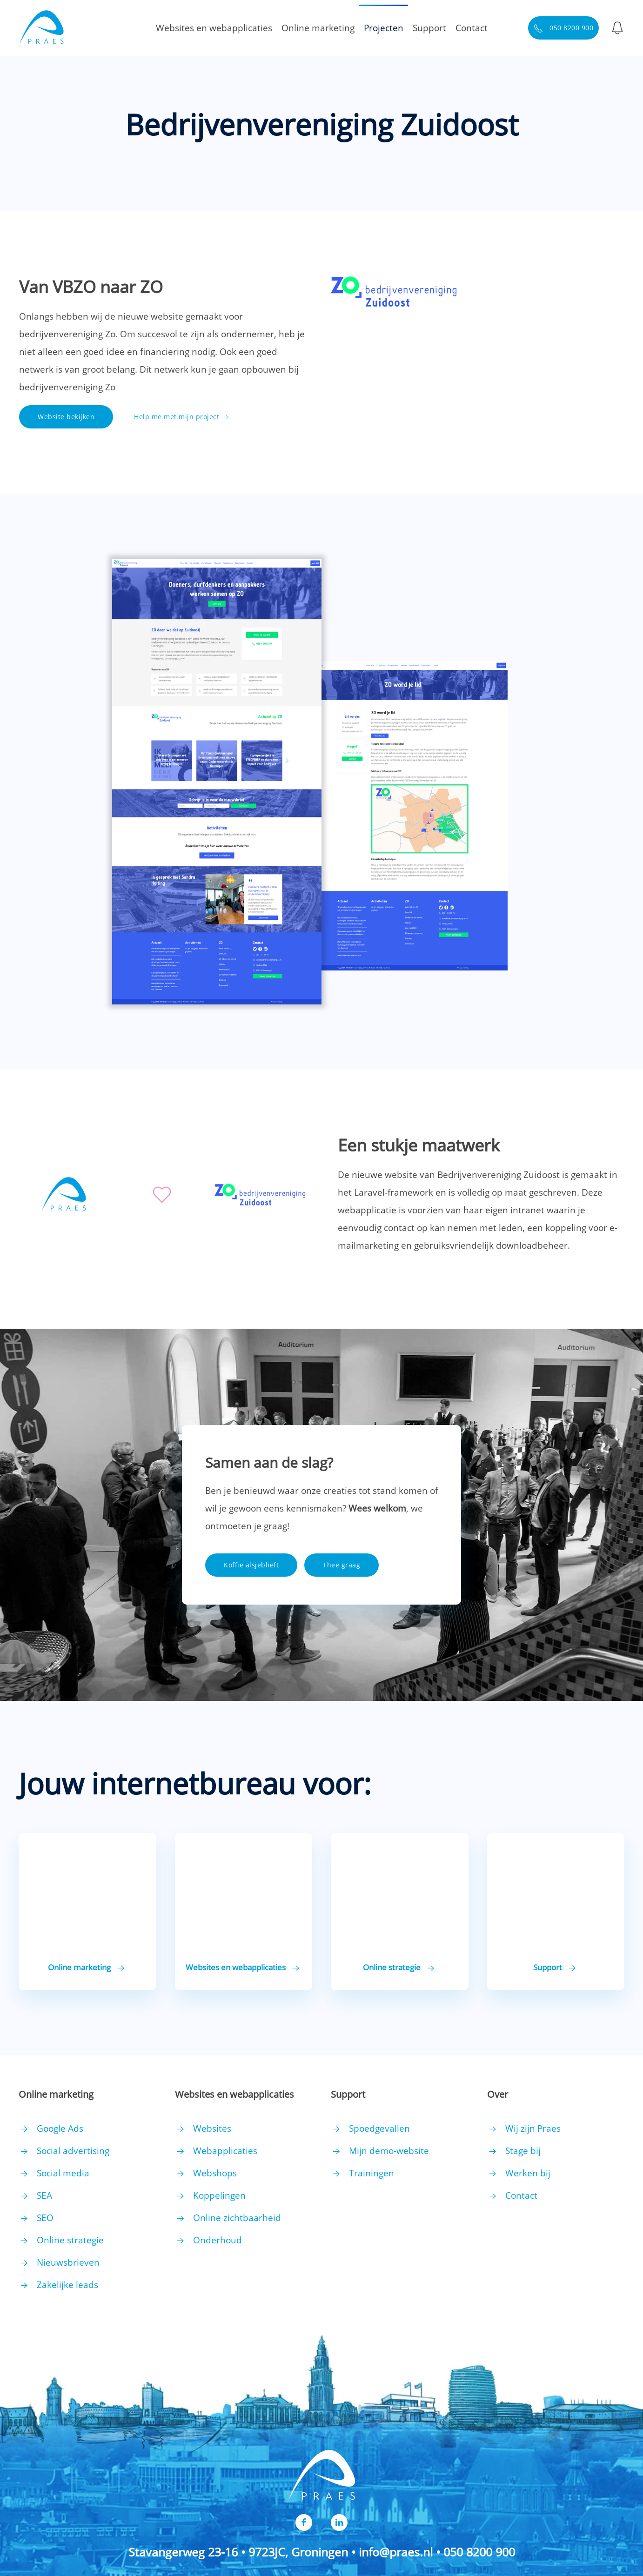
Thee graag (341, 1564)
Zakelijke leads (67, 2285)
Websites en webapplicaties (214, 28)
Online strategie (70, 2240)
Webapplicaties (225, 2151)
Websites (212, 2128)
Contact (471, 28)
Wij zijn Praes (533, 2128)
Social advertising (73, 2151)
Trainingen (371, 2173)
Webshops (215, 2173)
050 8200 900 (564, 28)
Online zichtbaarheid (237, 2218)
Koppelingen (219, 2195)
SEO (45, 2218)
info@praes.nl (396, 2552)
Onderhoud (217, 2240)
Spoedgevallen (379, 2128)
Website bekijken (66, 416)
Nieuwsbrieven (68, 2262)
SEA (44, 2195)
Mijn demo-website (389, 2151)
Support (429, 28)
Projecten (383, 28)
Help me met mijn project (182, 417)
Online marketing (318, 28)
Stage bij (523, 2151)
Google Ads (60, 2128)
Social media (63, 2173)
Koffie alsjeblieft (251, 1564)
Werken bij (527, 2173)
